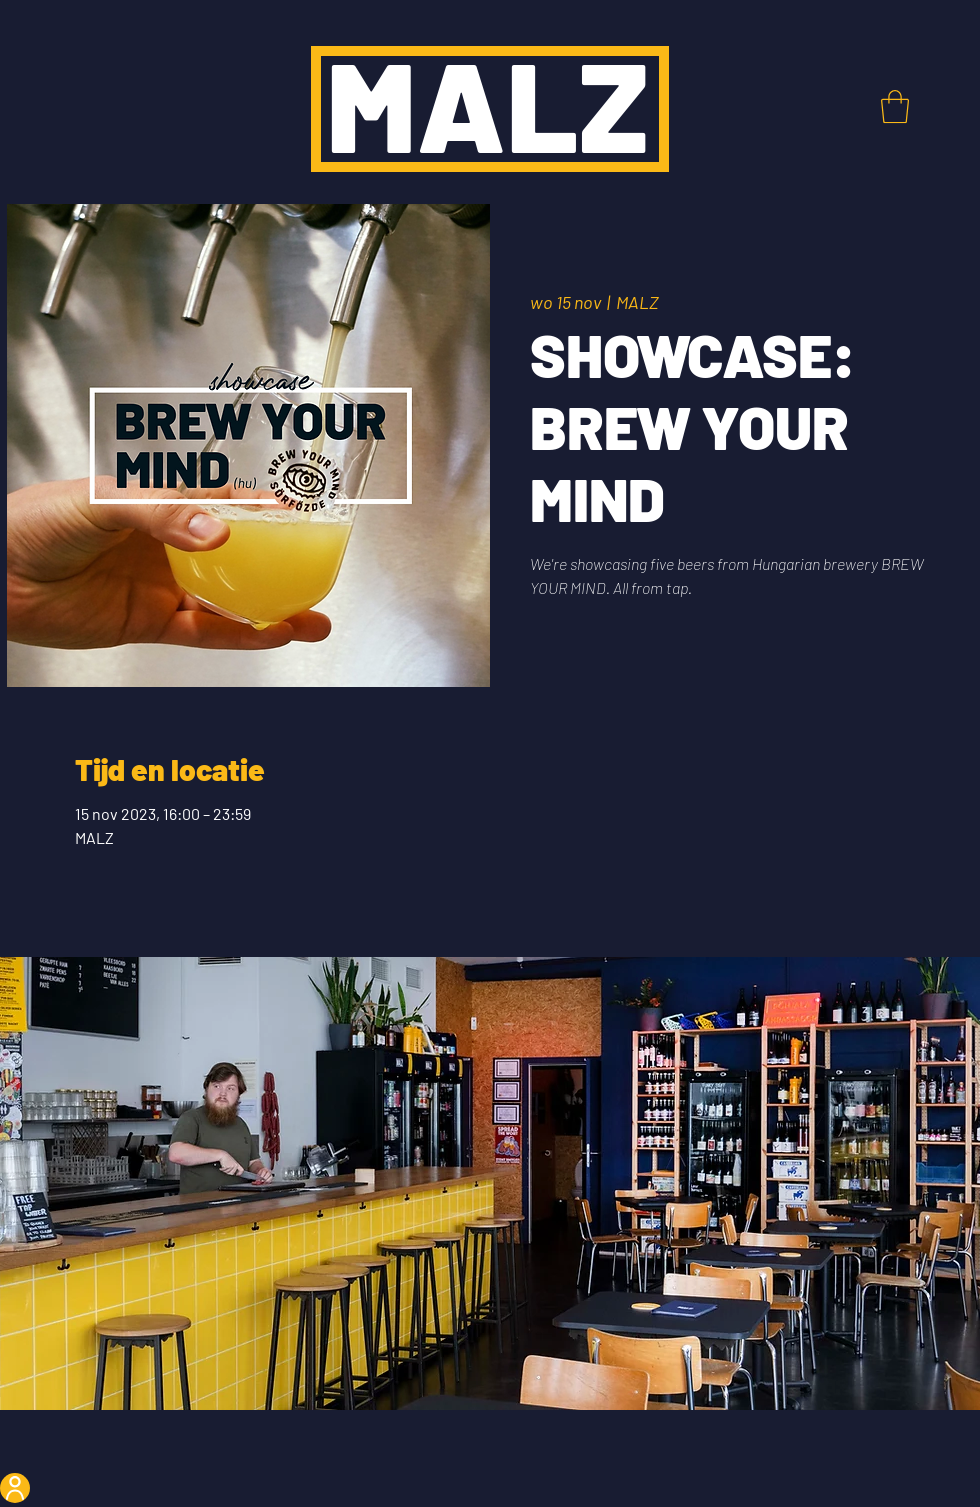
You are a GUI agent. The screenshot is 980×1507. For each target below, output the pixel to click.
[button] (895, 106)
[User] (15, 1488)
